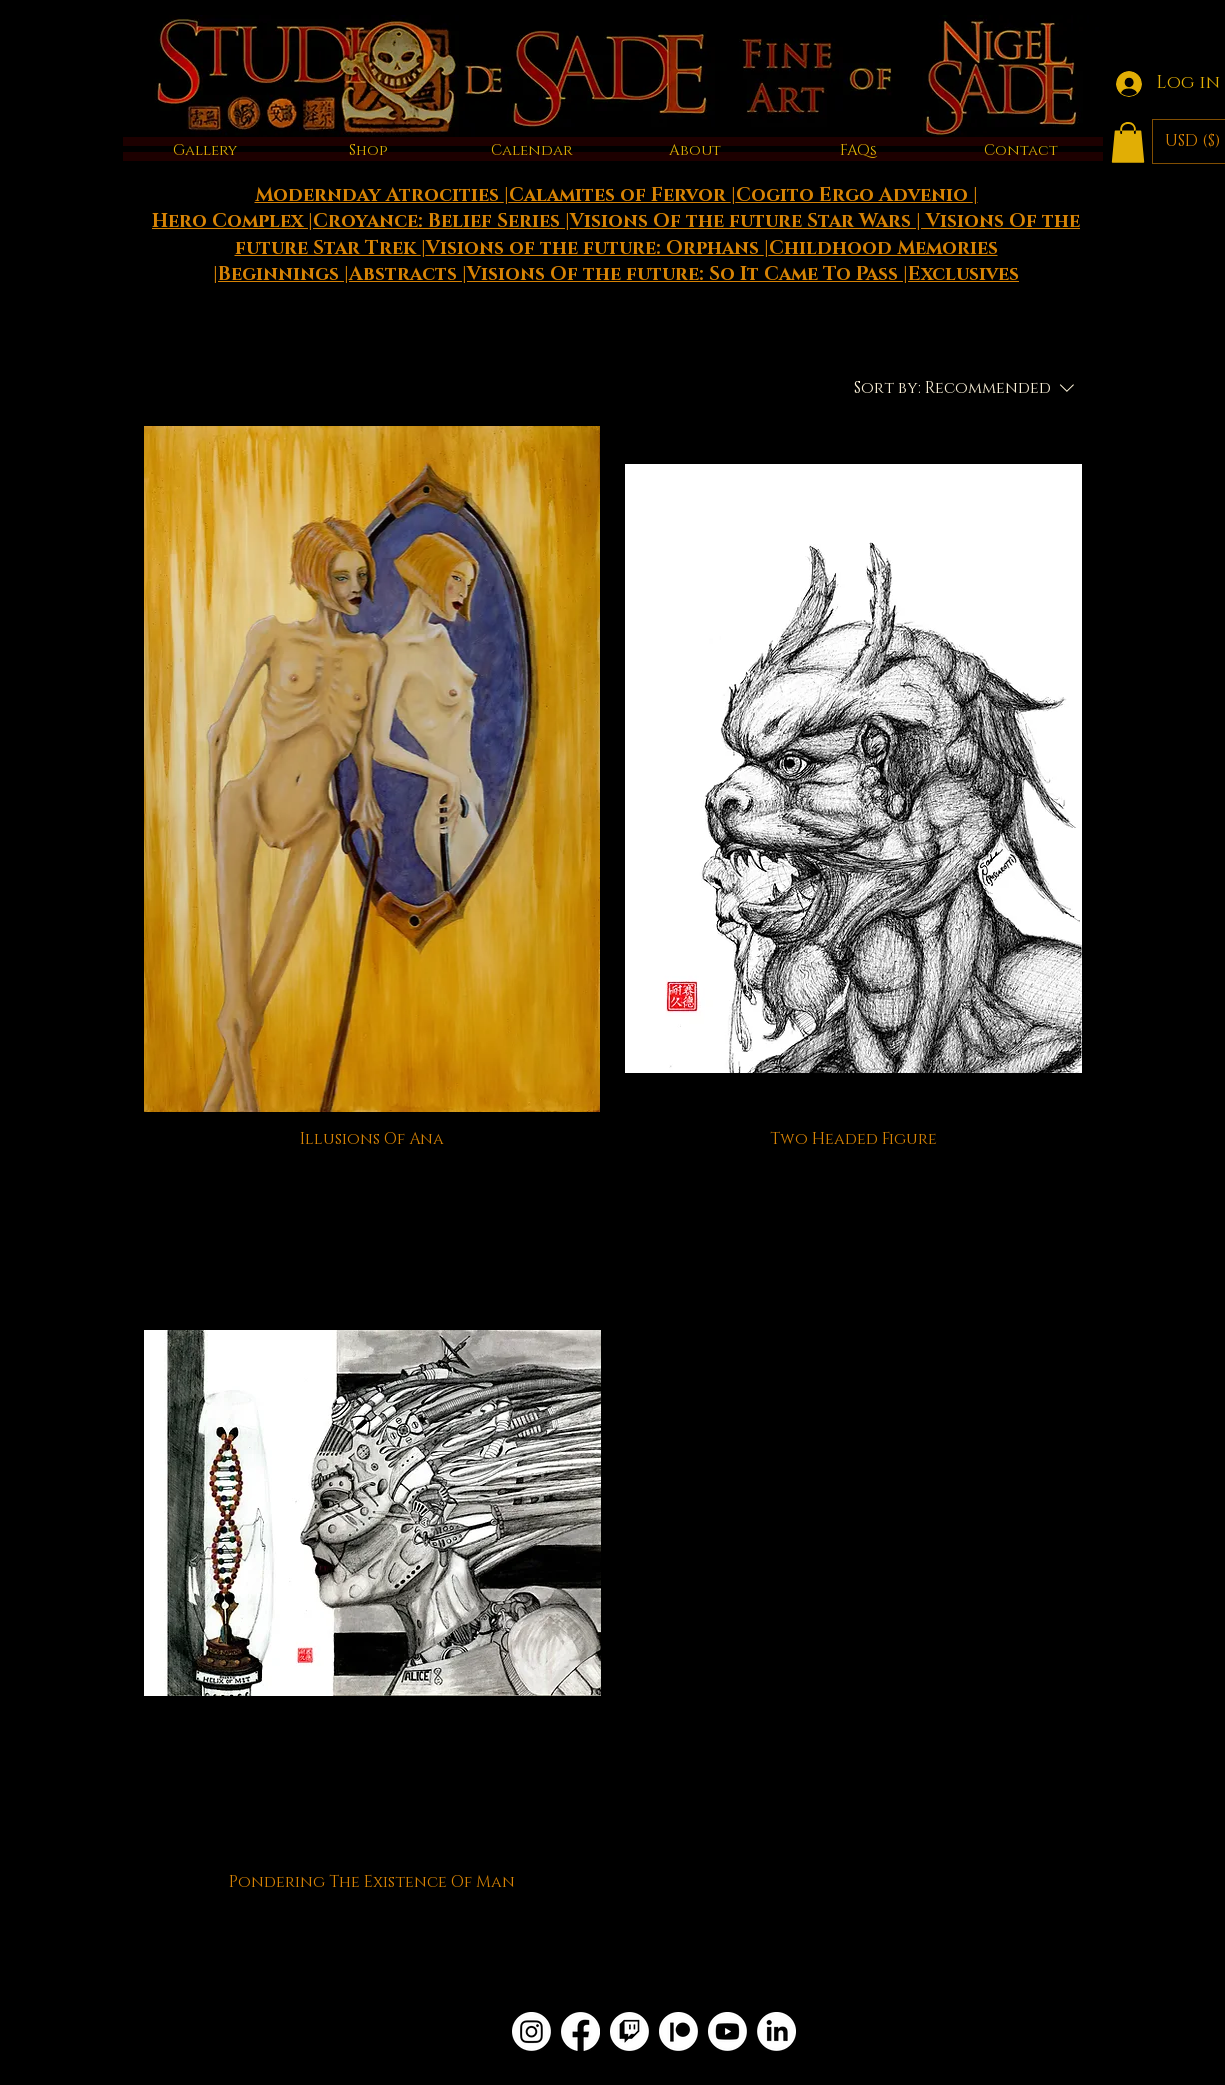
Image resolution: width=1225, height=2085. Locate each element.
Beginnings (281, 274)
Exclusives (963, 274)
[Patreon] (678, 2031)
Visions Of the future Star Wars (743, 221)
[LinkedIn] (776, 2031)
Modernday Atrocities (379, 195)
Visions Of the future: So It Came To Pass (685, 274)
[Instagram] (531, 2031)
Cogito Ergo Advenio (854, 195)
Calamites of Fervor (620, 195)
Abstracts (405, 274)
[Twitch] (629, 2031)
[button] (1128, 142)
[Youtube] (727, 2031)
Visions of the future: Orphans (595, 248)
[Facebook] (580, 2031)
